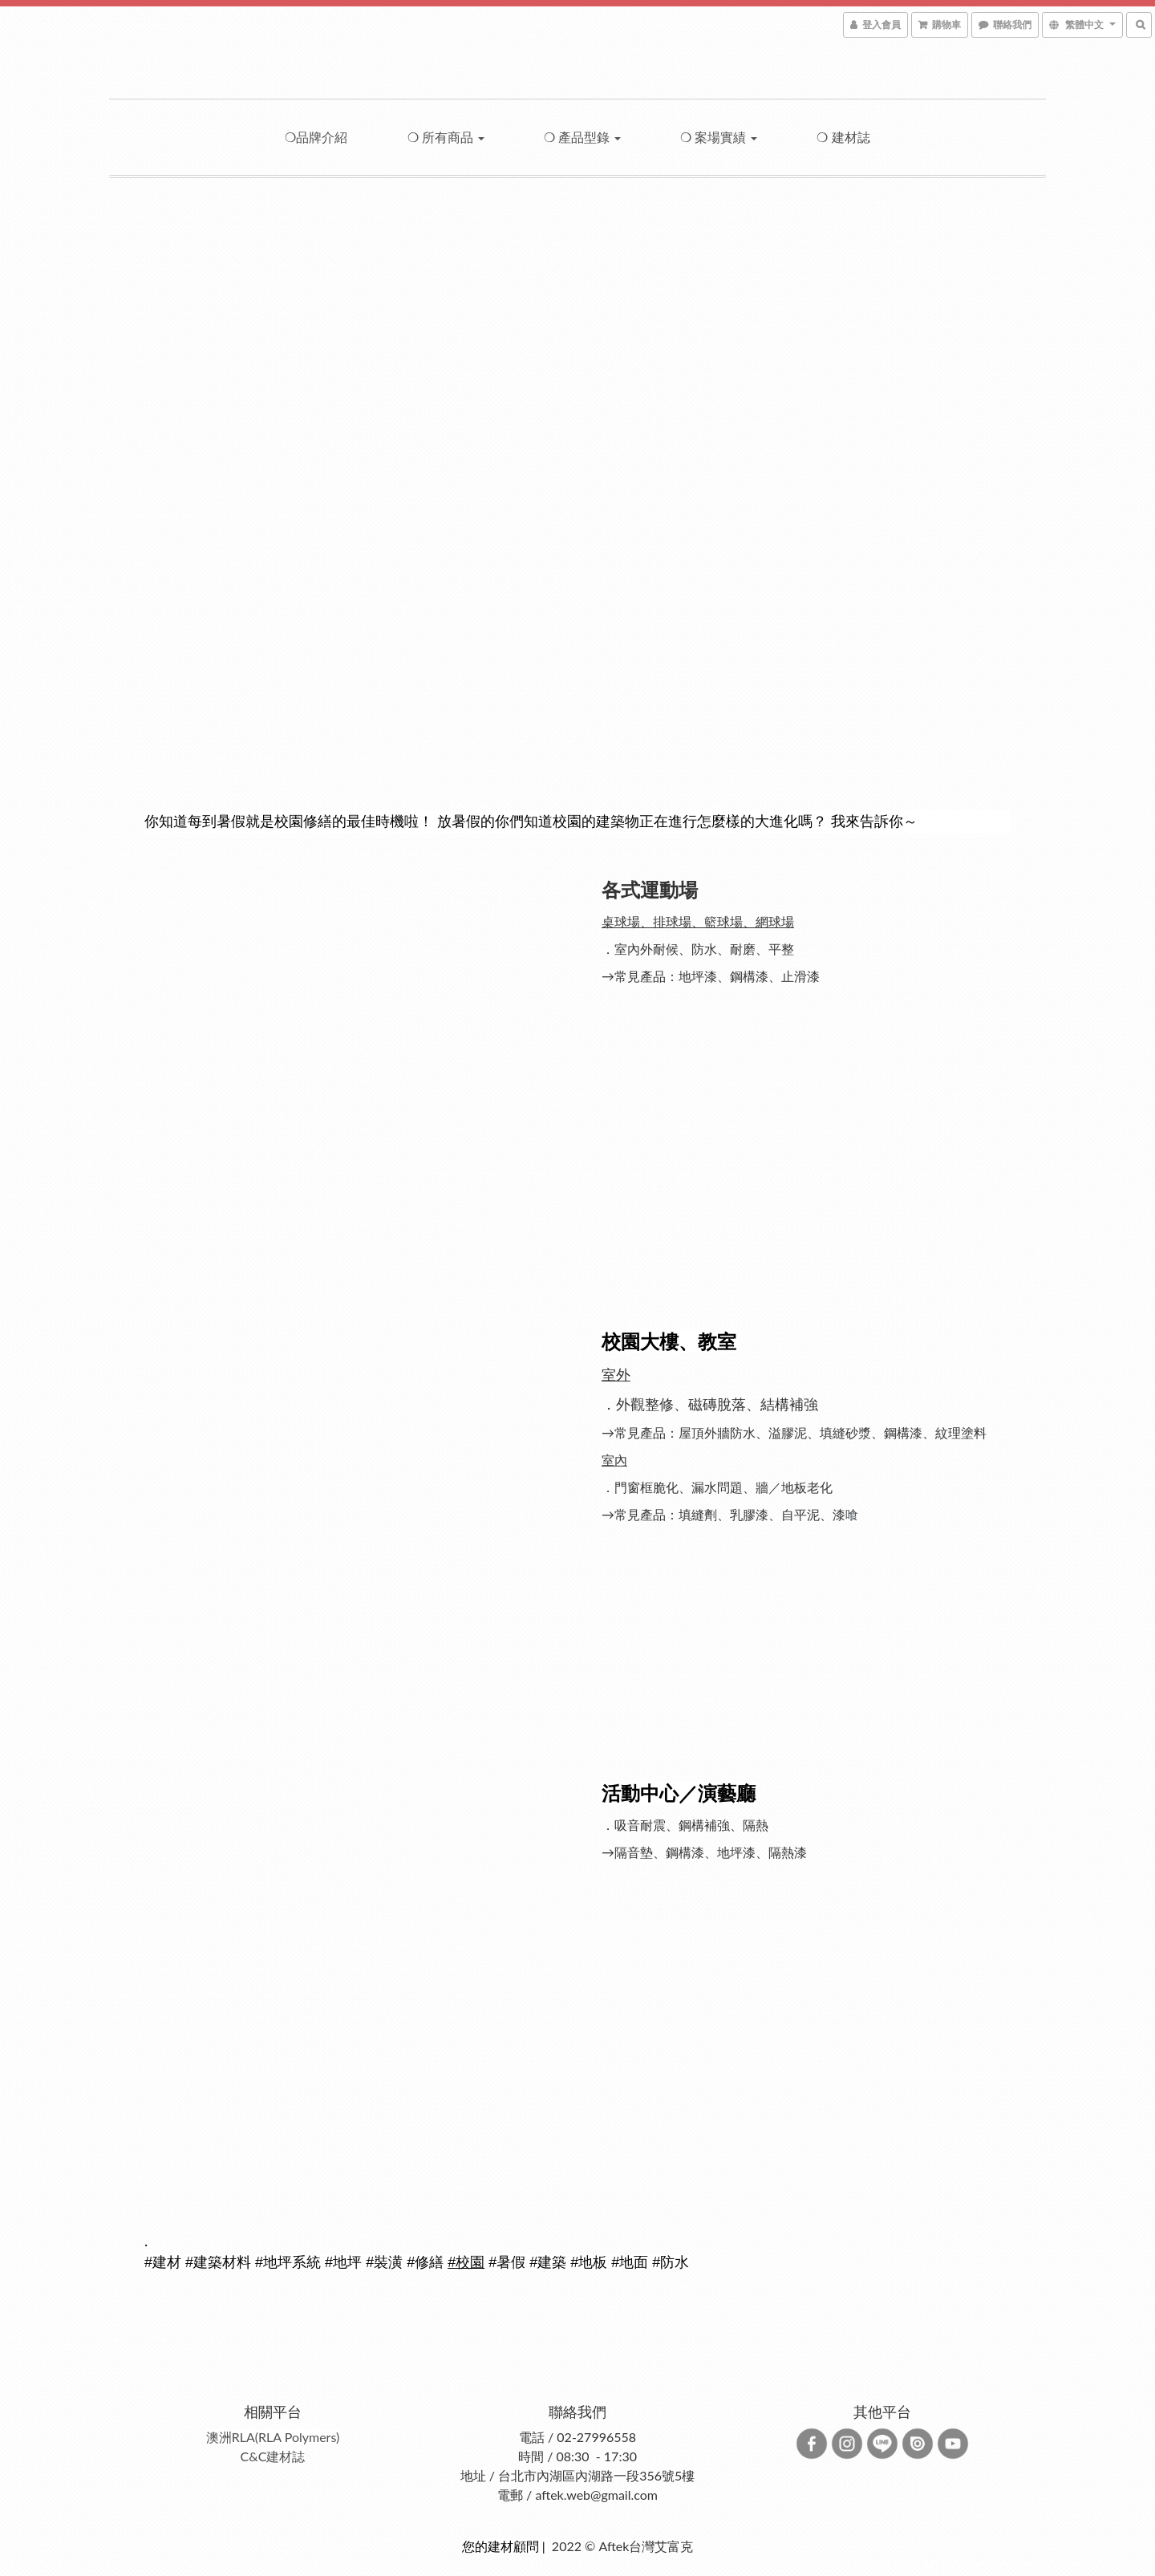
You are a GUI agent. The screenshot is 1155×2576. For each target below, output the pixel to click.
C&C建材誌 (273, 2456)
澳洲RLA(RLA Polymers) (273, 2436)
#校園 (466, 2262)
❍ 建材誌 (843, 136)
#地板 (588, 2262)
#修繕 (425, 2262)
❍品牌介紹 (316, 136)
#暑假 (506, 2262)
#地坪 (343, 2262)
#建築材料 (218, 2262)
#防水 (670, 2262)
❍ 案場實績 (718, 136)
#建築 (547, 2262)
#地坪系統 (288, 2262)
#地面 (629, 2262)
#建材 (162, 2262)
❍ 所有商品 (445, 136)
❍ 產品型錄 (582, 136)
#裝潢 (384, 2262)
